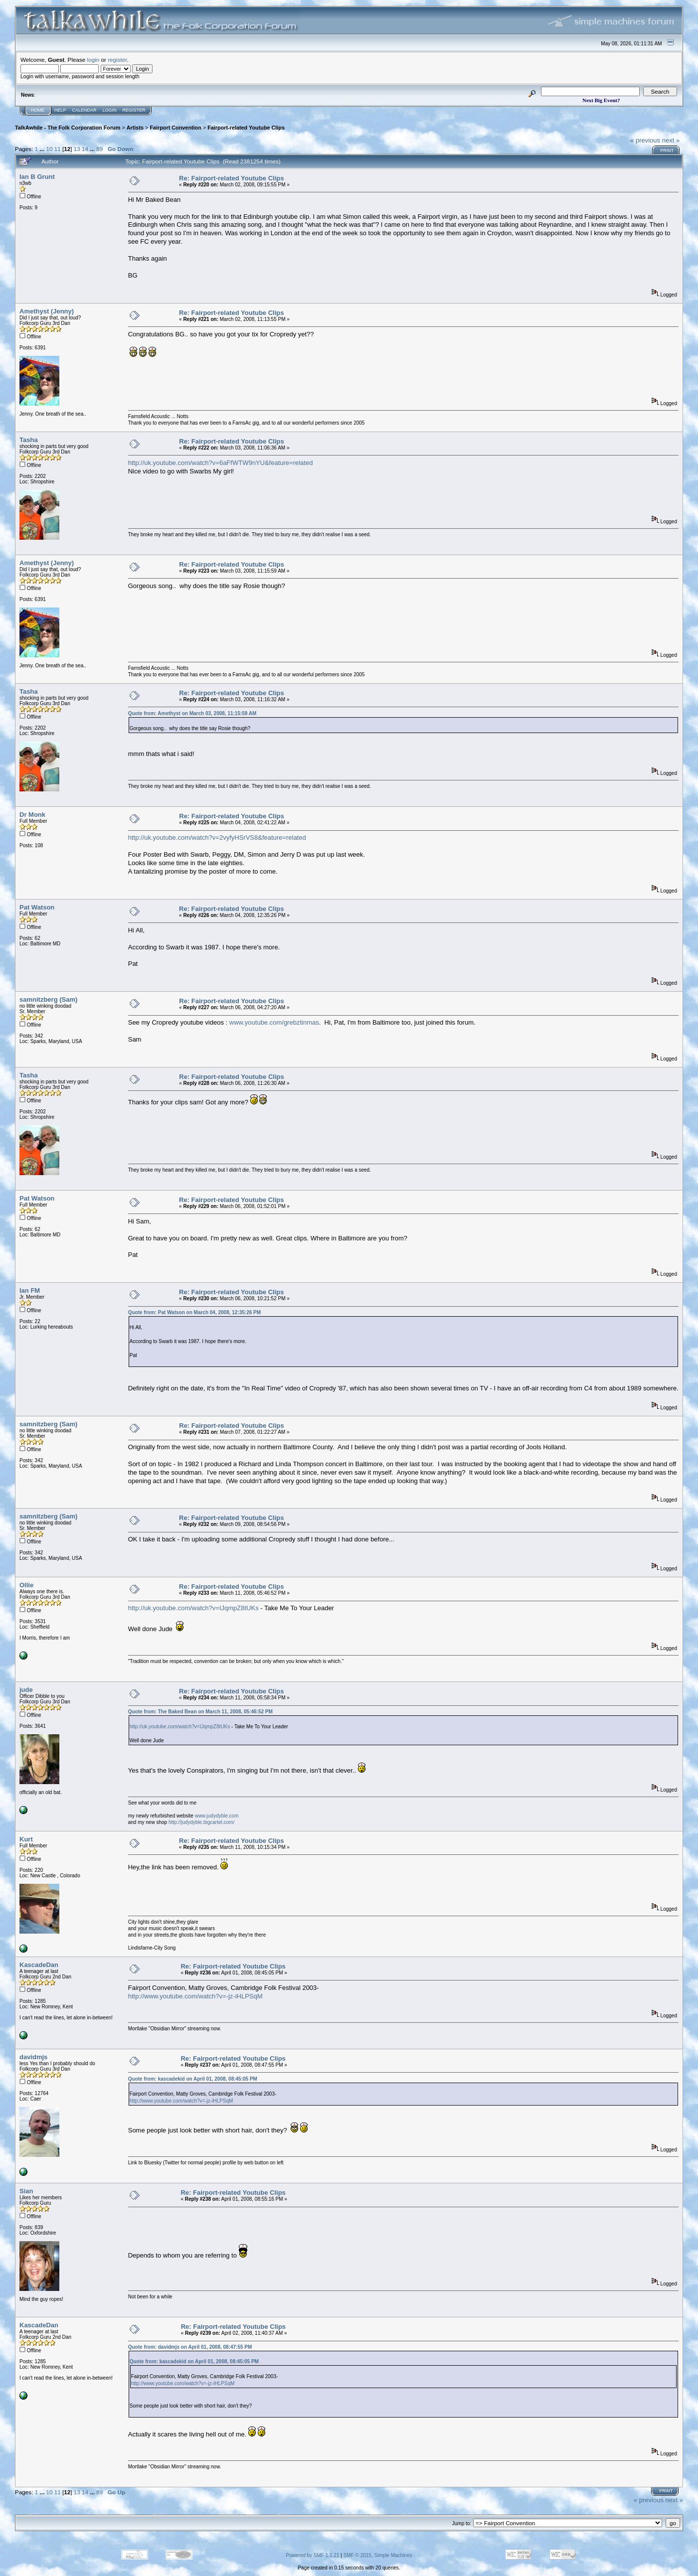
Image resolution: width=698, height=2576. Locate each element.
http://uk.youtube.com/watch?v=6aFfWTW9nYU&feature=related (220, 462)
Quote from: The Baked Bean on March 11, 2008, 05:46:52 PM (200, 1711)
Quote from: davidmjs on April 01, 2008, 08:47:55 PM (190, 2347)
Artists (135, 128)
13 (77, 149)
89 (99, 149)
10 (49, 149)
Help (60, 110)
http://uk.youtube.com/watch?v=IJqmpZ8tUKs (193, 1608)
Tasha (28, 440)
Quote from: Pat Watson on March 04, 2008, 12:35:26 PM (194, 1312)
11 (57, 149)
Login (110, 110)
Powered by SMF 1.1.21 (312, 2555)
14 (85, 149)
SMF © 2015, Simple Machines (378, 2555)
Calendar (84, 110)
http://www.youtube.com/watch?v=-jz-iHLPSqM (195, 1996)
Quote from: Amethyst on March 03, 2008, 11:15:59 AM (192, 713)
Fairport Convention (175, 128)
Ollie (26, 1585)
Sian (26, 2191)
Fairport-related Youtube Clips (246, 128)
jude (26, 1689)
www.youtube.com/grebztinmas (274, 1022)
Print (667, 150)
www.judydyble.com (217, 1815)
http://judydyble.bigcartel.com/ (201, 1822)
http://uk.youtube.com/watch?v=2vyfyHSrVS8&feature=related (217, 837)
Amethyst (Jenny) (46, 311)
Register (134, 110)
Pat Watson (36, 907)
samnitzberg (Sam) (48, 999)
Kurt (26, 1839)
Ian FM (29, 1290)
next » (671, 140)
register (117, 59)
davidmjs (33, 2057)
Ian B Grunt (37, 176)
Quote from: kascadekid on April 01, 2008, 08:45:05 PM (192, 2079)
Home (37, 110)
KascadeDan (38, 1965)
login (93, 59)
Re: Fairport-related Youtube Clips (231, 178)
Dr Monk (32, 814)
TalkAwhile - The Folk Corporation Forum (67, 128)
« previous (645, 140)
